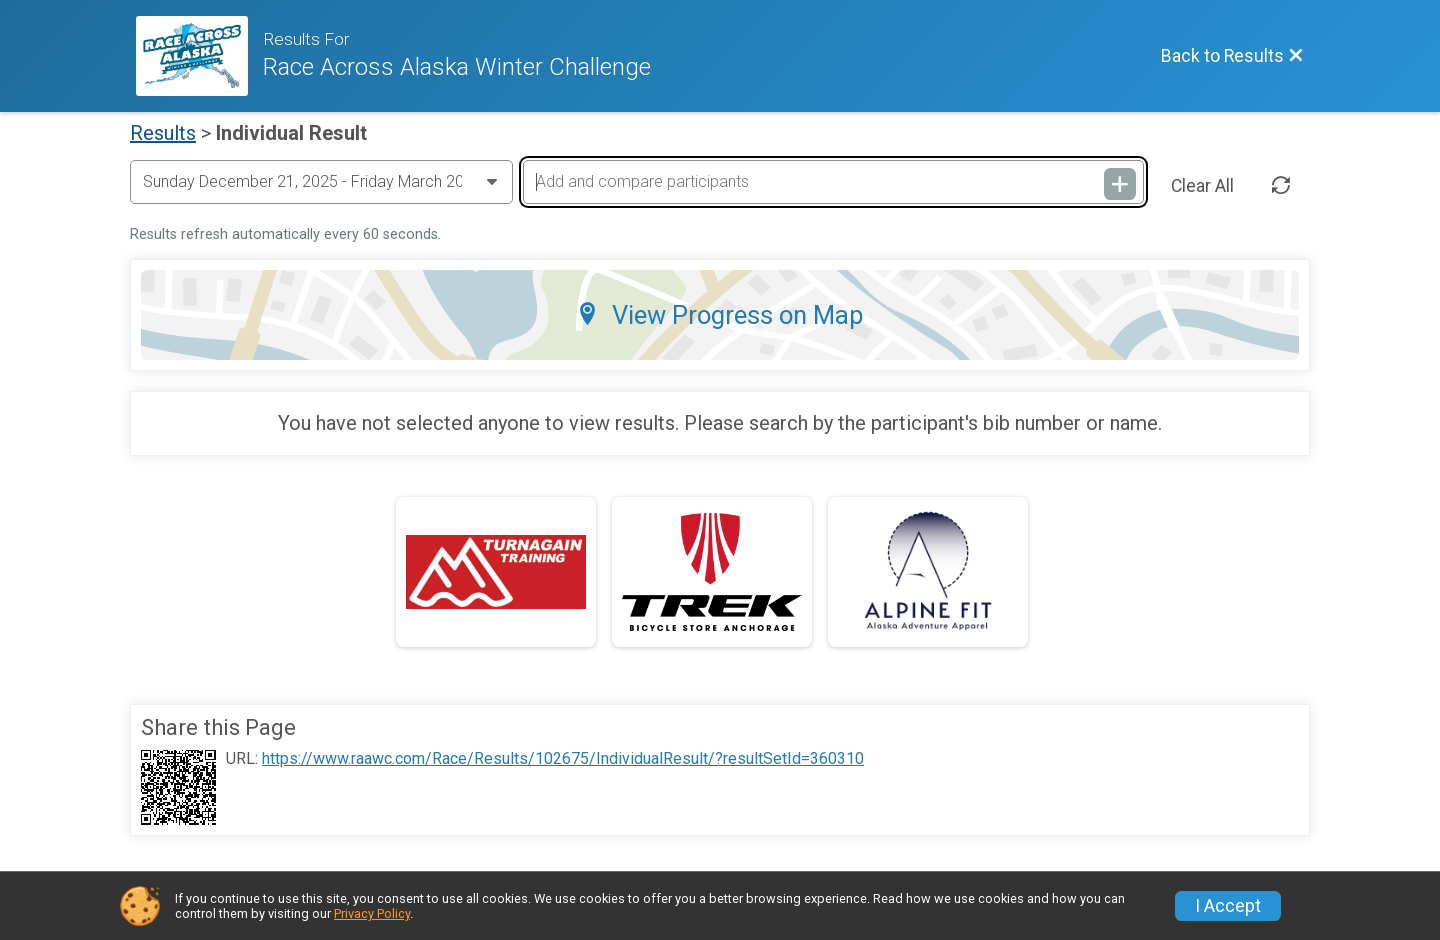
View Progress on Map (720, 315)
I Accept (1228, 906)
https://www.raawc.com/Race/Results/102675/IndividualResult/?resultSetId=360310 (563, 759)
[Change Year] (321, 182)
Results (163, 133)
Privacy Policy (372, 913)
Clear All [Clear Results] (1202, 186)
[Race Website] (199, 56)
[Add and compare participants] (833, 182)
